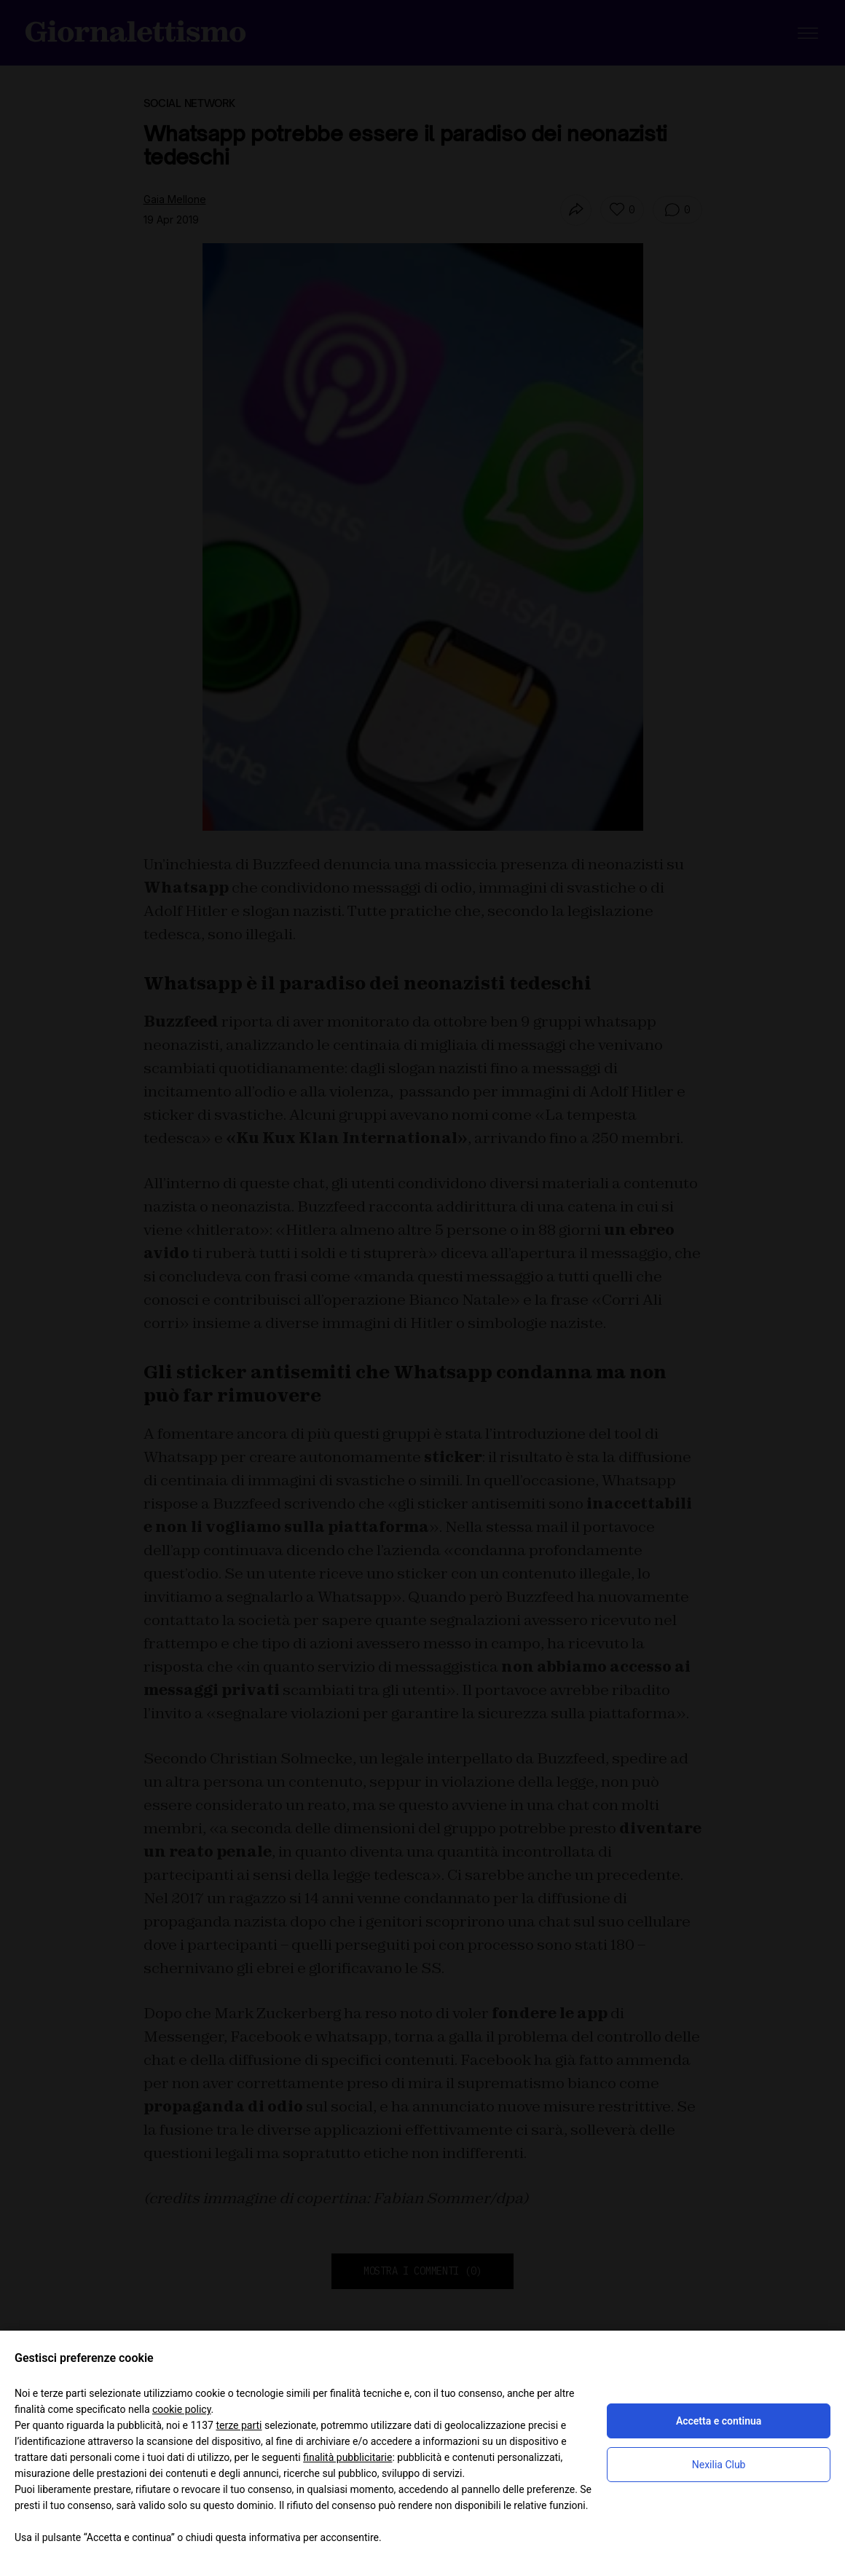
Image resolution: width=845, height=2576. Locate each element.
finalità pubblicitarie (347, 2457)
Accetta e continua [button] (718, 2421)
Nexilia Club (719, 2464)
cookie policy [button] (181, 2409)
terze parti (239, 2425)
